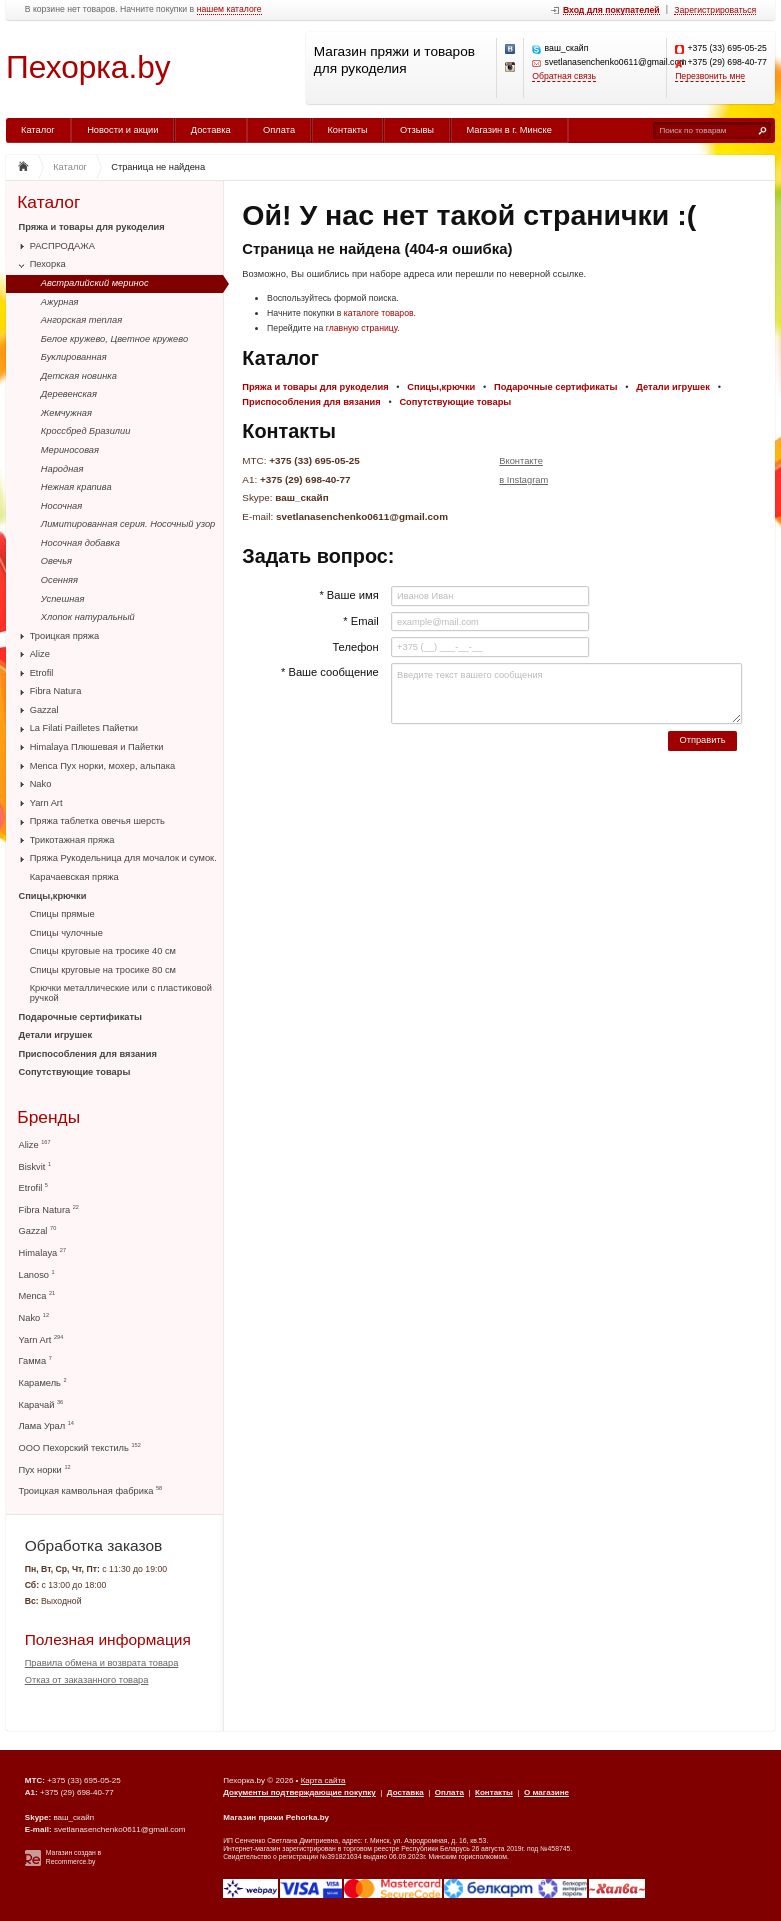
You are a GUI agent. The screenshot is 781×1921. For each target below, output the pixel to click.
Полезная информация (108, 1639)
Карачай (41, 1404)
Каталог (38, 130)
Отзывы (417, 130)
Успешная (63, 599)
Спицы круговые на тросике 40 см (103, 951)
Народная (62, 469)
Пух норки (45, 1469)
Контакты (347, 130)
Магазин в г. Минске (508, 130)
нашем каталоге (229, 9)
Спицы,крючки (53, 896)
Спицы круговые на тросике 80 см (103, 970)
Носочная (61, 506)
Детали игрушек (56, 1035)
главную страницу (362, 328)
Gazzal (44, 710)
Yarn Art (46, 803)
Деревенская (69, 394)
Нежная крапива (76, 487)
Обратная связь (564, 76)
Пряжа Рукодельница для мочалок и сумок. (123, 858)
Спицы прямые (62, 914)
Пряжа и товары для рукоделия (92, 227)
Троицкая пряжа (65, 636)
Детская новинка (79, 376)
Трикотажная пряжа (72, 840)
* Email (360, 621)
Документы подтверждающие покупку (299, 1792)
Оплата (279, 130)
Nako (41, 784)
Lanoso (37, 1274)
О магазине (546, 1792)
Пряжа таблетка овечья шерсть (97, 821)
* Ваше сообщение (330, 672)
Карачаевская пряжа (74, 877)
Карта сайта (323, 1780)
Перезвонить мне (710, 76)
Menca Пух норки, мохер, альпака (103, 766)
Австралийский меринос (95, 283)
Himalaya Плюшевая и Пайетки (97, 747)
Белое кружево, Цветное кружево (114, 339)
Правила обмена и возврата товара (102, 1663)
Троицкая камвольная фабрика (91, 1490)
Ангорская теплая (81, 320)
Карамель (43, 1382)
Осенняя (59, 580)
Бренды (48, 1117)
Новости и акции (122, 130)
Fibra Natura (56, 691)
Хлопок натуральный (88, 617)
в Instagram (523, 480)
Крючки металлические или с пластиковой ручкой (121, 993)
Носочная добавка (80, 543)
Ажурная (60, 302)
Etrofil (42, 673)
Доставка (211, 130)
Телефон (355, 647)
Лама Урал (46, 1425)
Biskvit (35, 1166)
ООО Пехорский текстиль (80, 1447)
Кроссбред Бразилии (86, 431)
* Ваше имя (348, 595)
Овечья (56, 561)
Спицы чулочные (66, 933)
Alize (40, 654)
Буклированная (74, 357)
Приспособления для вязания (88, 1054)
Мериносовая (70, 450)
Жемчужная (66, 413)
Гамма (35, 1360)
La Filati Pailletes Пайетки (84, 728)
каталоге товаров (379, 313)
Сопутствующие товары (75, 1072)
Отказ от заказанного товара (87, 1680)
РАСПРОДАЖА (62, 246)
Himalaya (43, 1252)
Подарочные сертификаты (80, 1017)
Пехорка (48, 264)
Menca (37, 1295)
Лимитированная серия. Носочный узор (128, 524)
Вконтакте (521, 461)
